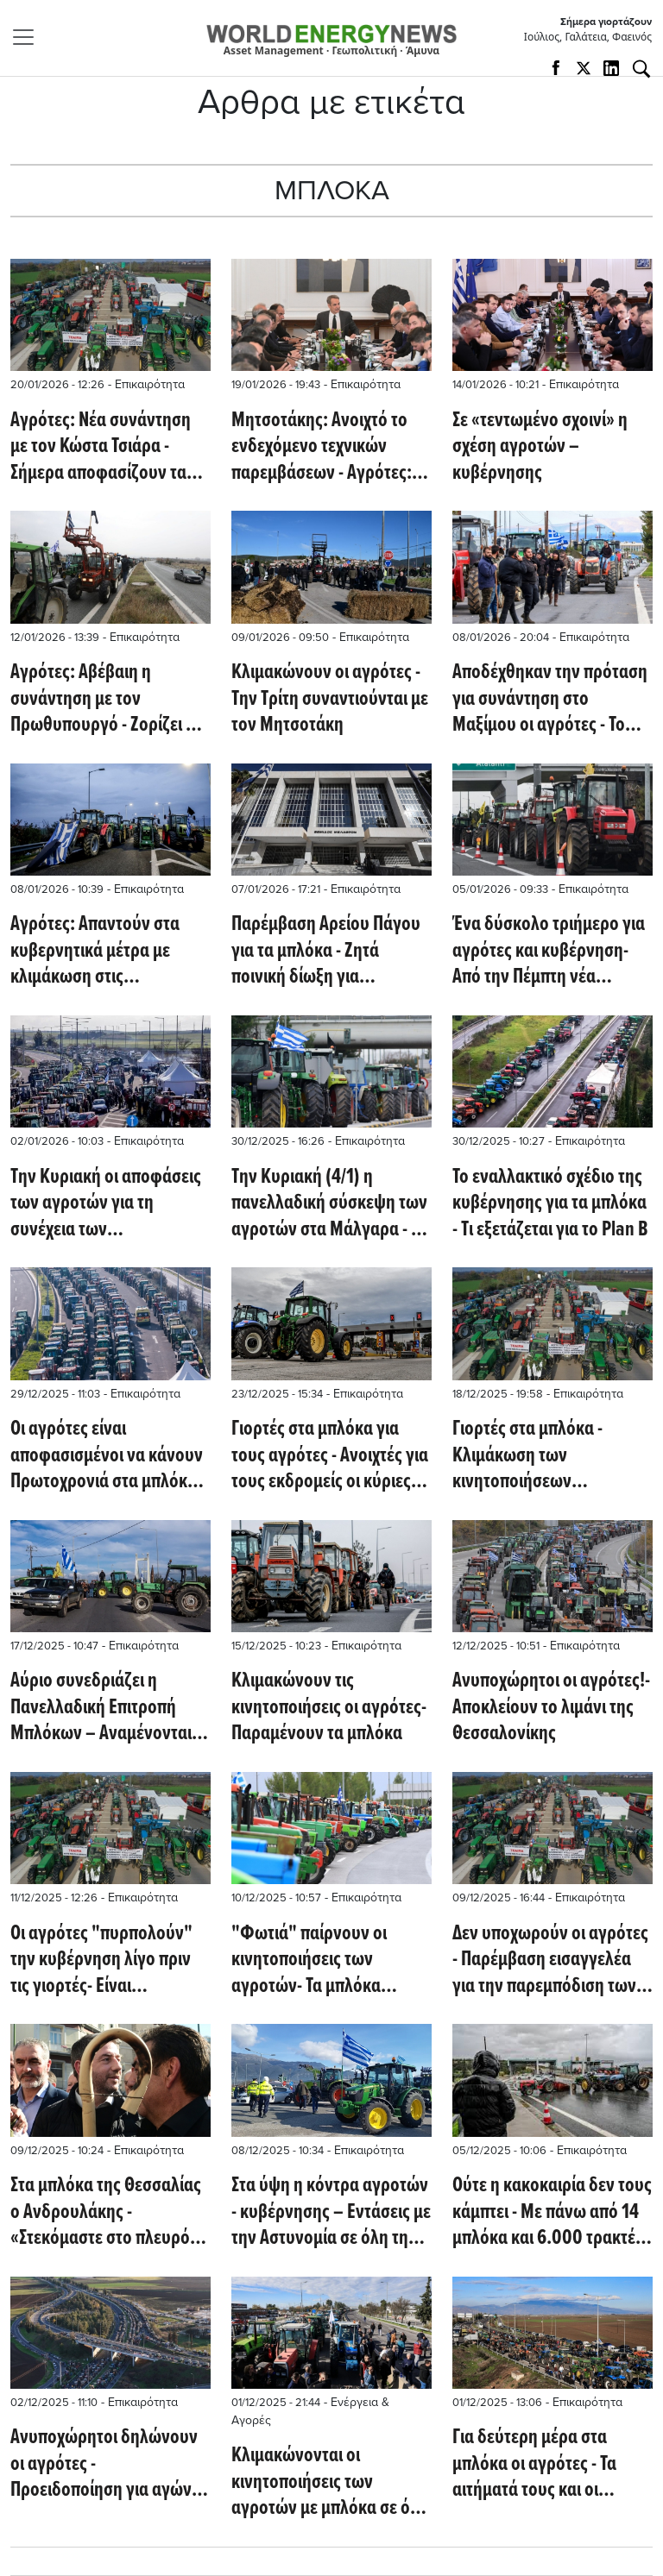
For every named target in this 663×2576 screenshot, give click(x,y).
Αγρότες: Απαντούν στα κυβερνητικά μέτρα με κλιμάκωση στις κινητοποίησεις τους (95, 951)
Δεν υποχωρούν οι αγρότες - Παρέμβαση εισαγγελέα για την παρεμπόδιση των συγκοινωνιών (550, 1960)
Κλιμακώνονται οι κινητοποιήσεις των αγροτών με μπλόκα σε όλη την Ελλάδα (329, 2482)
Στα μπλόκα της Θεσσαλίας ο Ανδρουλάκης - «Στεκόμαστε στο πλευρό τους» (105, 2212)
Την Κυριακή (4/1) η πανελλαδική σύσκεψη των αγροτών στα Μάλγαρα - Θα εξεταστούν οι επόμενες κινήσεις (331, 1204)
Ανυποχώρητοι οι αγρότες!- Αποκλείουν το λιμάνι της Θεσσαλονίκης (551, 1707)
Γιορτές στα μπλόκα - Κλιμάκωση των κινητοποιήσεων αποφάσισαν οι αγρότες (538, 1456)
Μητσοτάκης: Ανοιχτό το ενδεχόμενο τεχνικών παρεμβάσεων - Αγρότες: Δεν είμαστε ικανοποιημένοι (321, 447)
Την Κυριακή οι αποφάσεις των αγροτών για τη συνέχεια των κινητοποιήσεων (105, 1204)
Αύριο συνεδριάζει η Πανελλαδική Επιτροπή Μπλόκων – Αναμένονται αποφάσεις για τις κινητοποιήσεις (101, 1707)
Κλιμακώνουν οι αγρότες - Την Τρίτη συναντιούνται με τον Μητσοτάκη (329, 699)
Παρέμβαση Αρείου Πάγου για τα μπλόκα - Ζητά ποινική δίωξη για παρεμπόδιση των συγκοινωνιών (325, 951)
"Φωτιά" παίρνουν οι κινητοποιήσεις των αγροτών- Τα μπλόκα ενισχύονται (309, 1960)
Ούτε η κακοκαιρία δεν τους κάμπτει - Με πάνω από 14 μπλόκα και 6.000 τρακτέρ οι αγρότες (552, 2212)
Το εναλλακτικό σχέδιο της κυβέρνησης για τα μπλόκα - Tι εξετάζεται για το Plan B (549, 1204)
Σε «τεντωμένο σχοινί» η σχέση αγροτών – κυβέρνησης (540, 447)
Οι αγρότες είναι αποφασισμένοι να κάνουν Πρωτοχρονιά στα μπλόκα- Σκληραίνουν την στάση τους (106, 1456)
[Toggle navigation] (28, 37)
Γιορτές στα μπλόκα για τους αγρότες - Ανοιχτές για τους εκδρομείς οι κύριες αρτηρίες (329, 1456)
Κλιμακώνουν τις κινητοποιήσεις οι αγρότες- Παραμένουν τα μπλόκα (328, 1707)
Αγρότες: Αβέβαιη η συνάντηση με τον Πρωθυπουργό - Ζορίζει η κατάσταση (102, 699)
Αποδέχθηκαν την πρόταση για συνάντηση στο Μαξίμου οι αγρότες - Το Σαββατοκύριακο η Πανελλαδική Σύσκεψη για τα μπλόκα (549, 699)
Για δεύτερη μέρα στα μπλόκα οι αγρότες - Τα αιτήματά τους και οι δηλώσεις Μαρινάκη (534, 2464)
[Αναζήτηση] (641, 69)
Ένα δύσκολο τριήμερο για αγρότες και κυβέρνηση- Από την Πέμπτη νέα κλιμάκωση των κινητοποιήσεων (548, 951)
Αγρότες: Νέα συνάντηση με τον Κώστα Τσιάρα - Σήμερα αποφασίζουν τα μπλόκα (100, 447)
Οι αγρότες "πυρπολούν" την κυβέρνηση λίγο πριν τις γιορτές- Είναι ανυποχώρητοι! (101, 1960)
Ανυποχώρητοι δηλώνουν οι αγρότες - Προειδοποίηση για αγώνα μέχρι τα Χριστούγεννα (105, 2464)
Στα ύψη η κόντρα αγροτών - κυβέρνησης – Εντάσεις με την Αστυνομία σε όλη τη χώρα (331, 2212)
